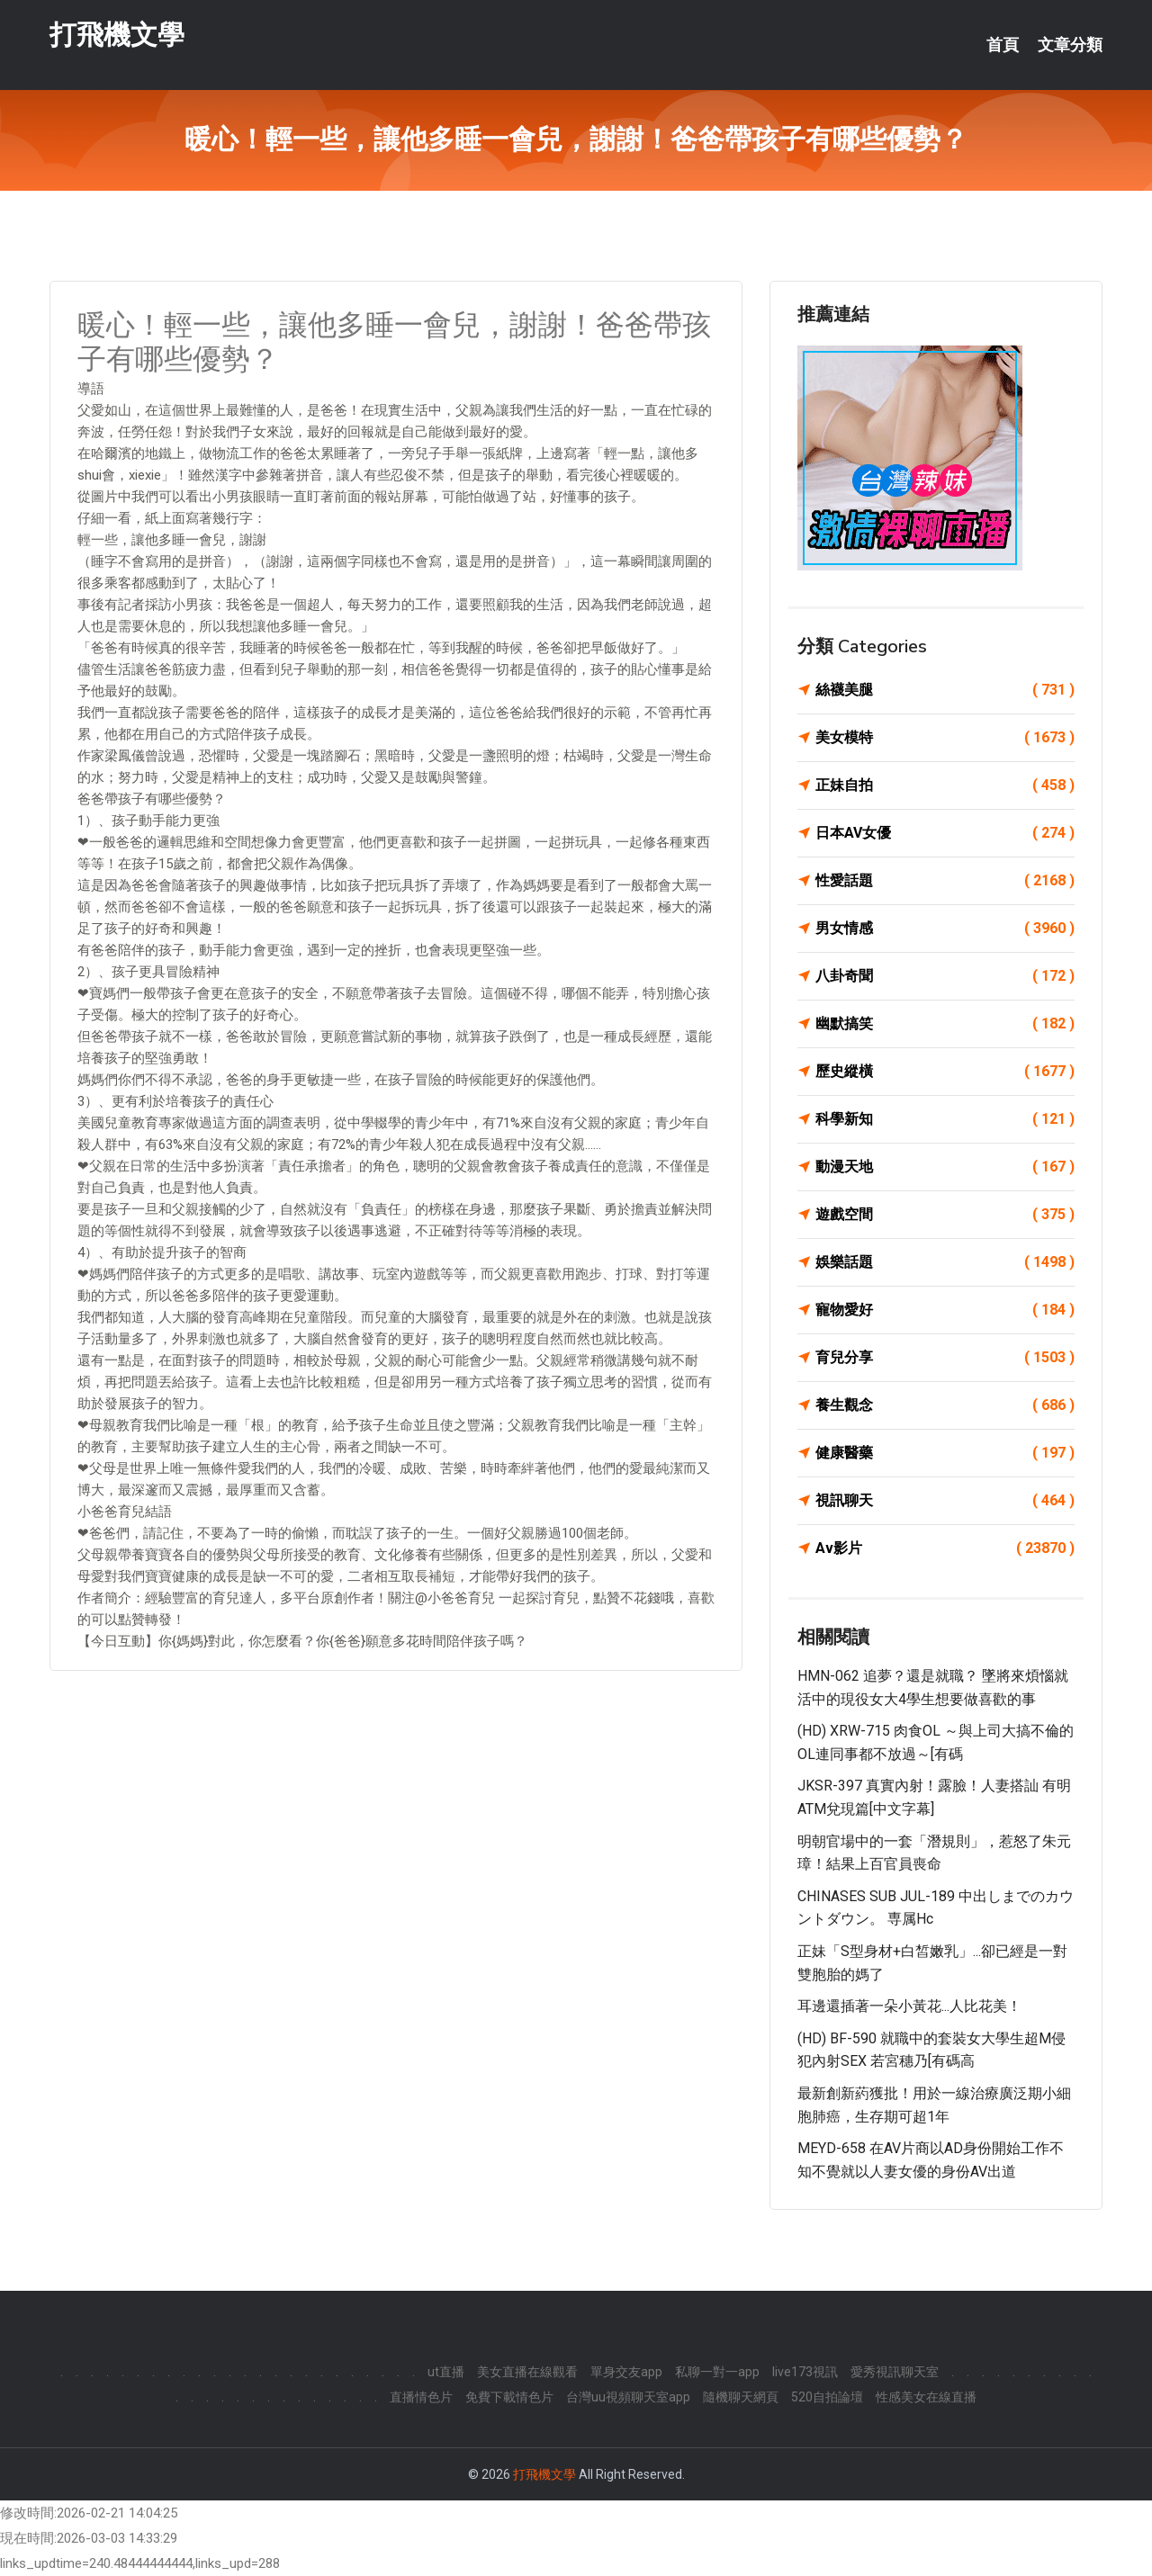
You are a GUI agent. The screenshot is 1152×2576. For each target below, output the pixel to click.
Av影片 (945, 1548)
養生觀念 (945, 1405)
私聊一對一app (717, 2372)
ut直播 (446, 2372)
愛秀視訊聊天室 (894, 2372)
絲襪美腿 (945, 690)
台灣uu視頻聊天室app (628, 2397)
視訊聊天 (945, 1500)
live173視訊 (805, 2372)
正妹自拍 (945, 785)
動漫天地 (945, 1167)
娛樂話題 (945, 1262)
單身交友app (626, 2372)
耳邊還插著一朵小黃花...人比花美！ (909, 2006)
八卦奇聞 (945, 976)
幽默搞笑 (945, 1024)
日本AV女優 (945, 833)
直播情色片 (421, 2397)
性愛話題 (945, 880)
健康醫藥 (945, 1453)
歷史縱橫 (945, 1071)
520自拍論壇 (827, 2397)
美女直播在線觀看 (527, 2372)
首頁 (1002, 45)
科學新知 (945, 1119)
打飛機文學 (117, 34)
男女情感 (945, 928)
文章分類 (1070, 45)
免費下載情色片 (509, 2397)
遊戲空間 (945, 1214)
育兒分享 (945, 1357)
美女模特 (945, 737)
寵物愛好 (945, 1310)
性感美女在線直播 (926, 2397)
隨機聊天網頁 (740, 2397)
